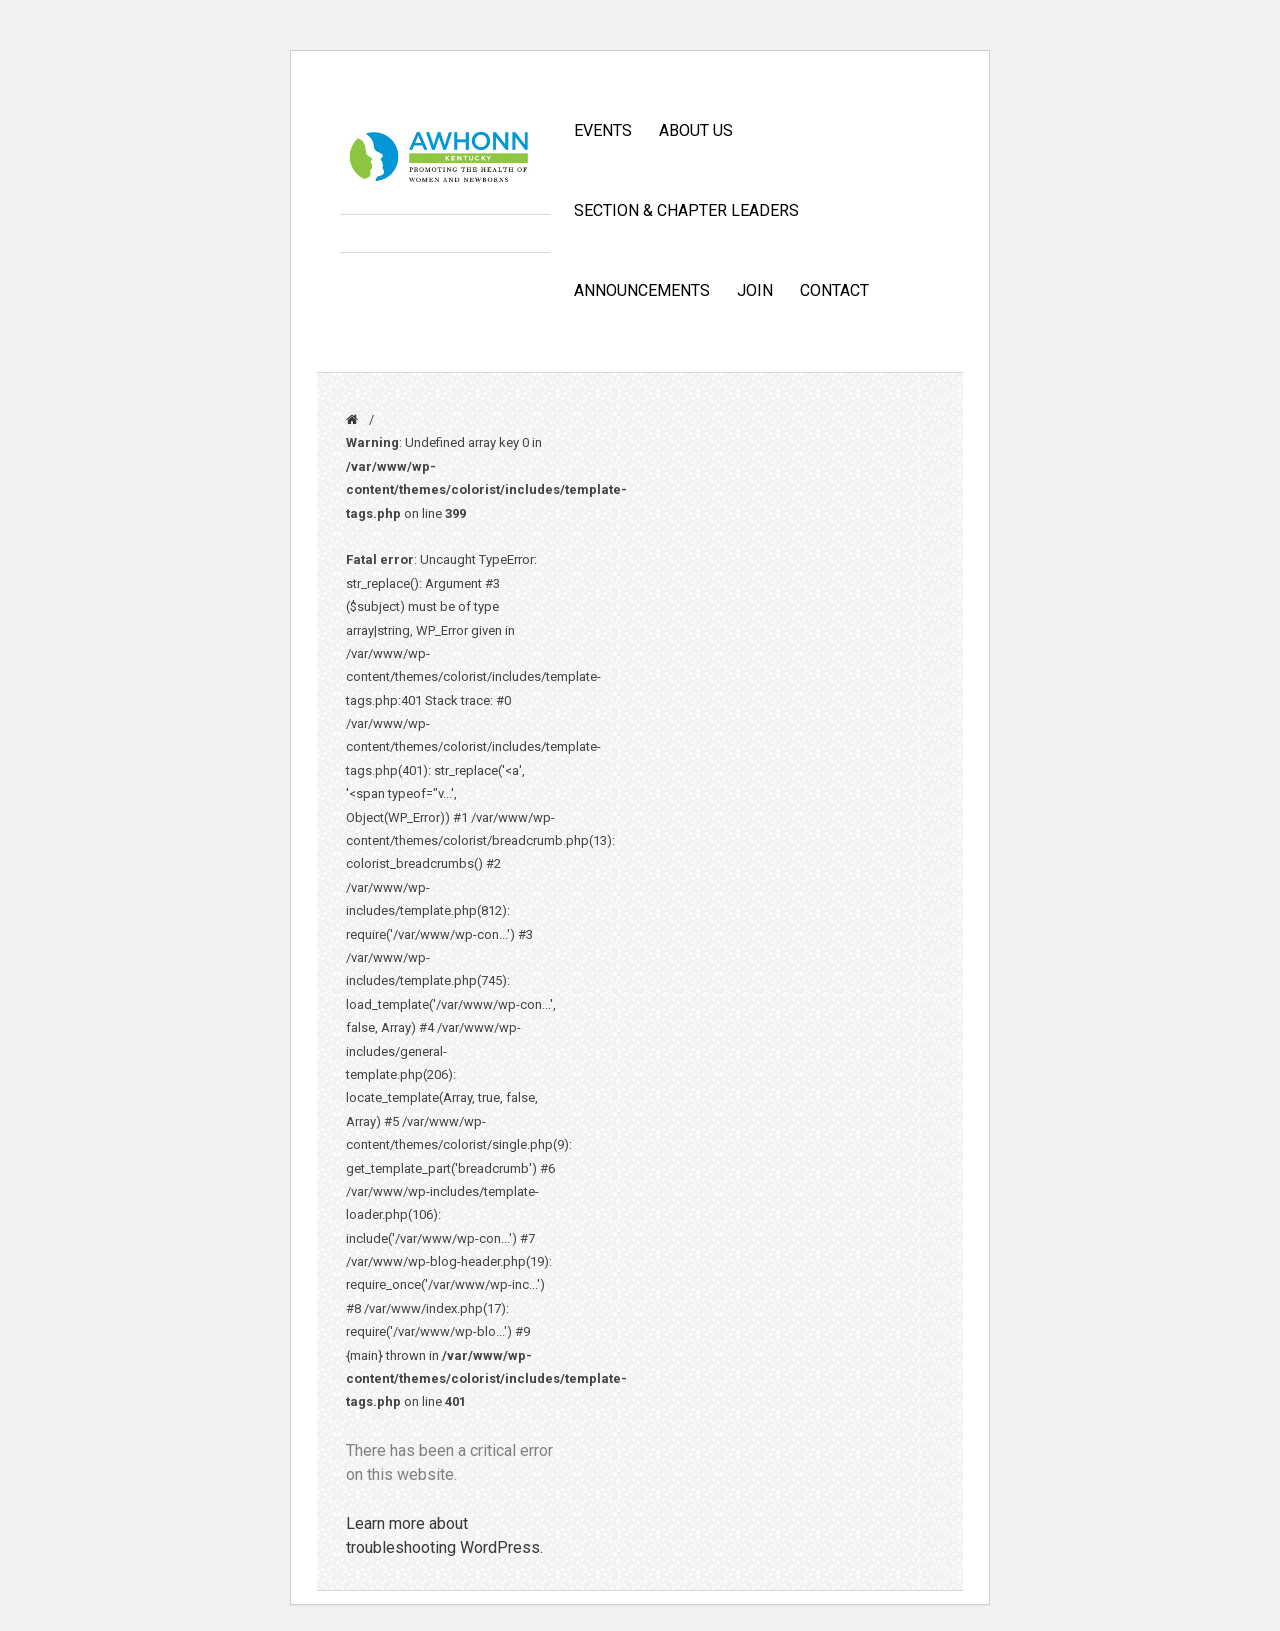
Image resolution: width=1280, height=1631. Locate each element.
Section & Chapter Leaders (686, 210)
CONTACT (834, 290)
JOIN (755, 290)
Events (603, 130)
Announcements (642, 290)
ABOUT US (696, 130)
